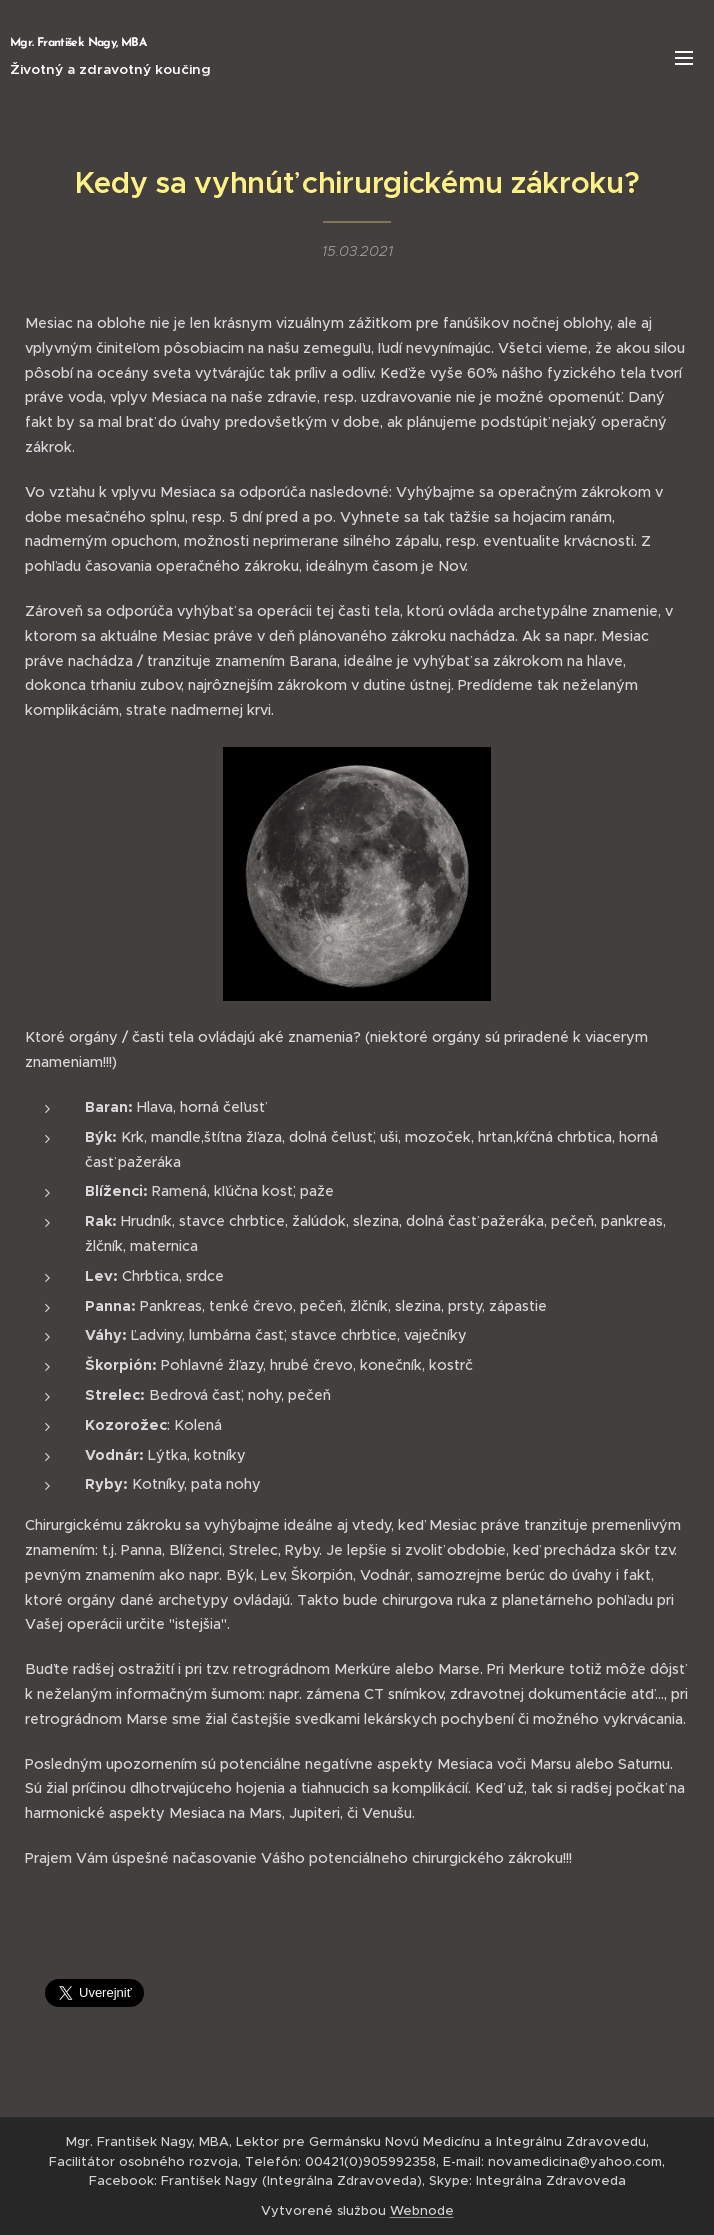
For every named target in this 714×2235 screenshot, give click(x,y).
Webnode (422, 2210)
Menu (684, 58)
